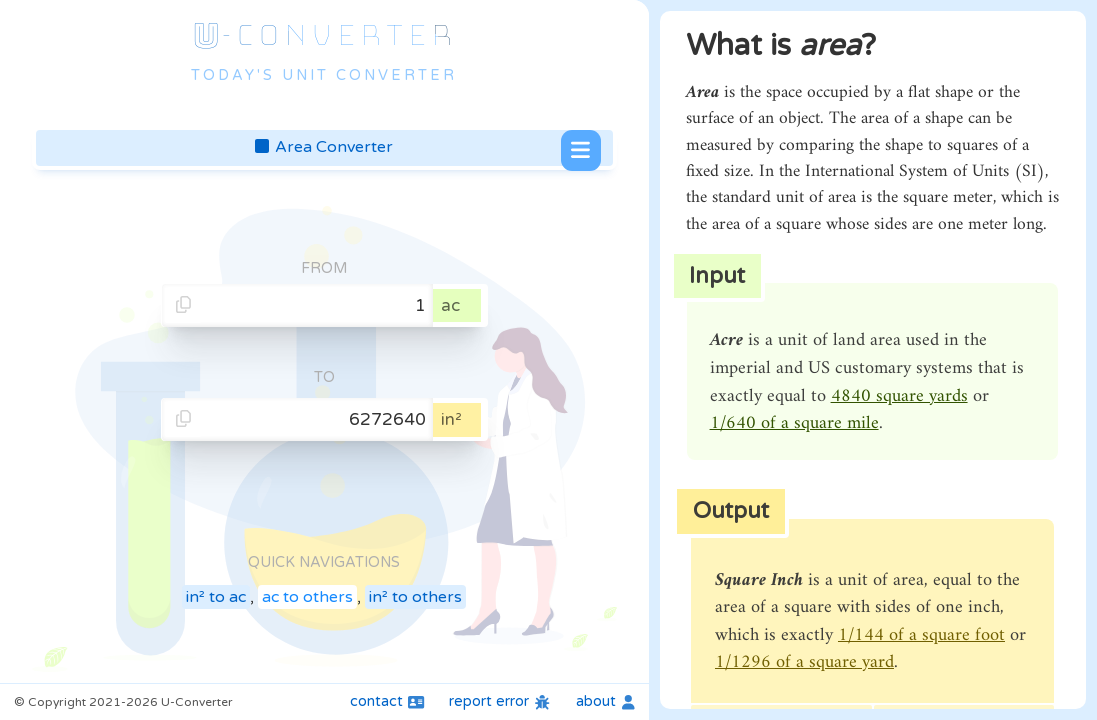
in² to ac (216, 597)
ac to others (307, 597)
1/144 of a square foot (921, 635)
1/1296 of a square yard (804, 662)
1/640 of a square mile (794, 423)
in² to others (415, 597)
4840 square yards (899, 396)
